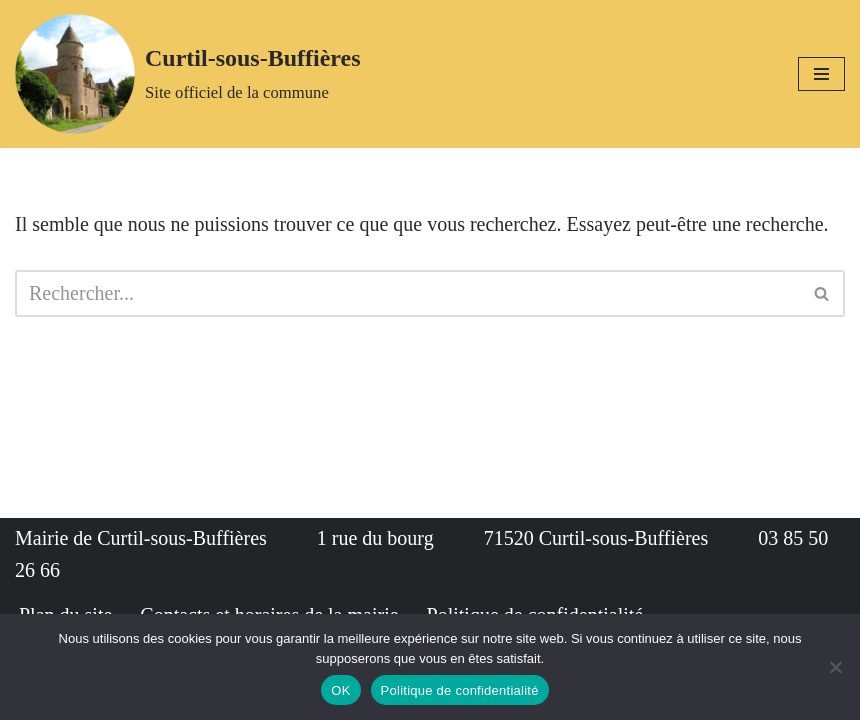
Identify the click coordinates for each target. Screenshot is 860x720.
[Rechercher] (407, 293)
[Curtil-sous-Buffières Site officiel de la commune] (188, 74)
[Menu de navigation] (821, 74)
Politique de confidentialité (460, 690)
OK (340, 690)
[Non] (835, 667)
